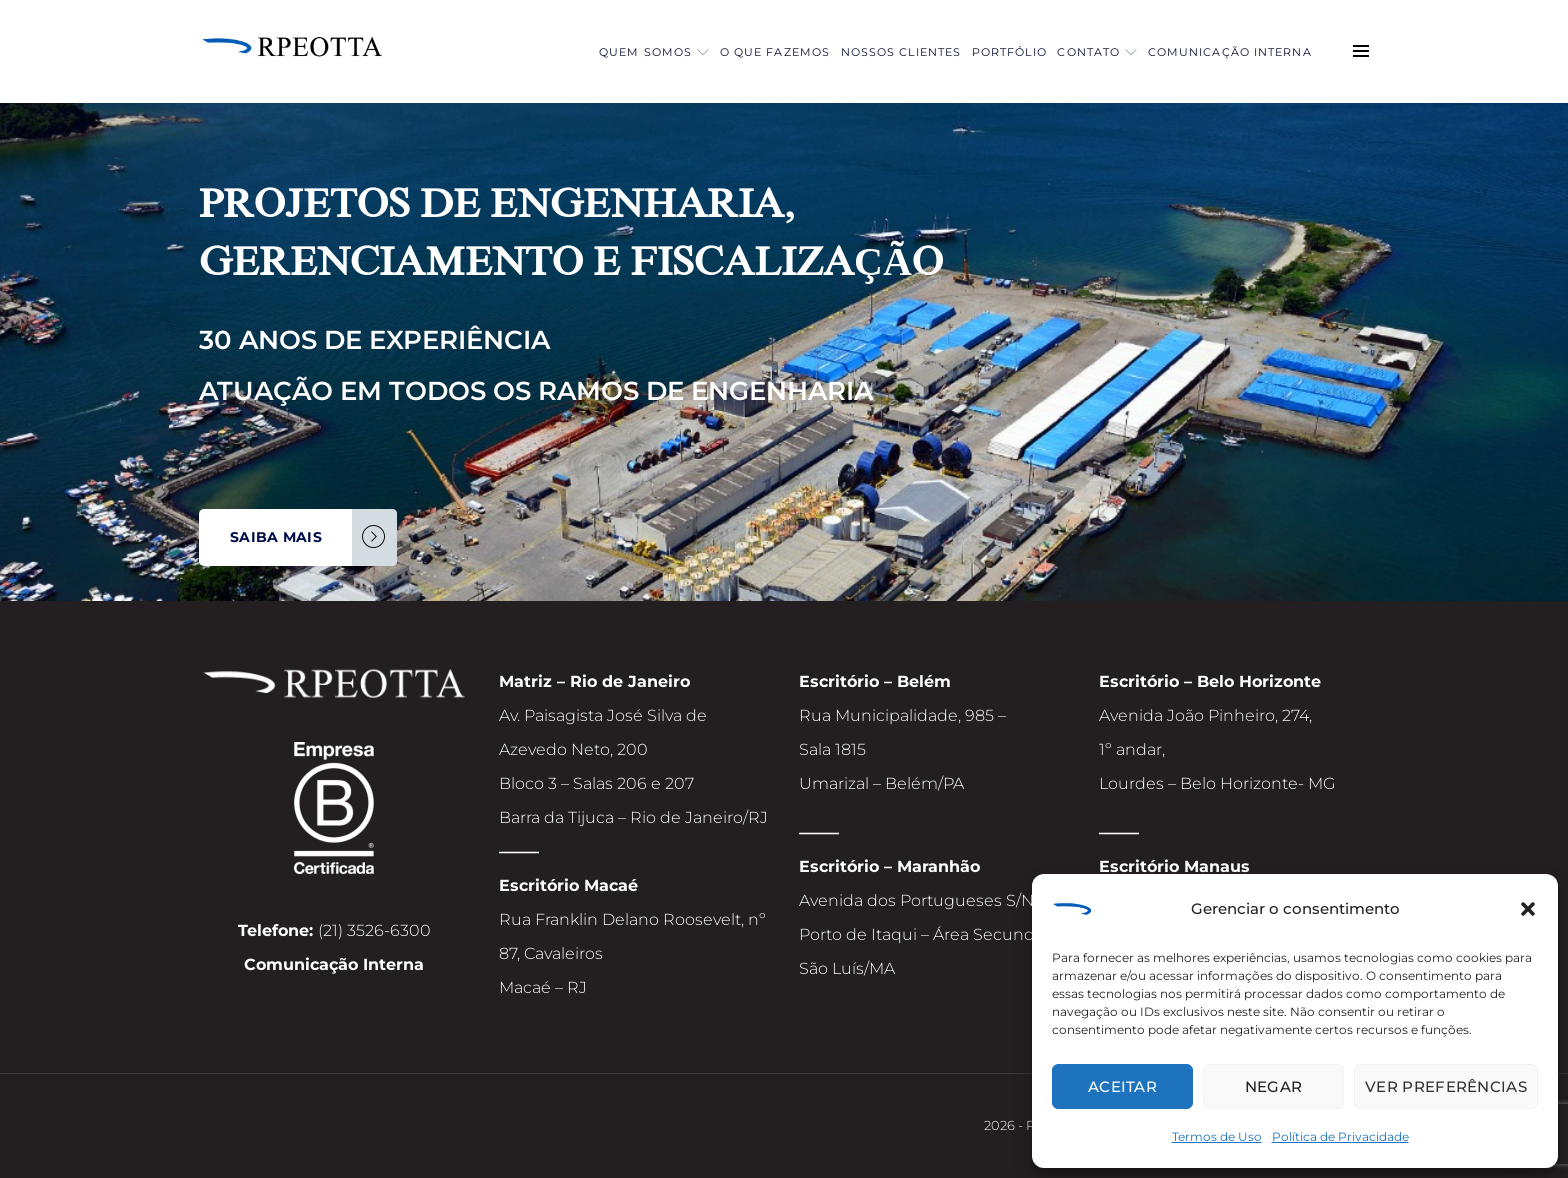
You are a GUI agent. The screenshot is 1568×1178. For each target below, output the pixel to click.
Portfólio (955, 52)
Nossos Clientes (826, 52)
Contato (1065, 52)
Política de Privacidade (1340, 1136)
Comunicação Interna (1219, 52)
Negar (1274, 1086)
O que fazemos (679, 52)
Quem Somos (537, 52)
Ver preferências (1446, 1086)
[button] (1528, 912)
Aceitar (1122, 1086)
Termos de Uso (1217, 1136)
